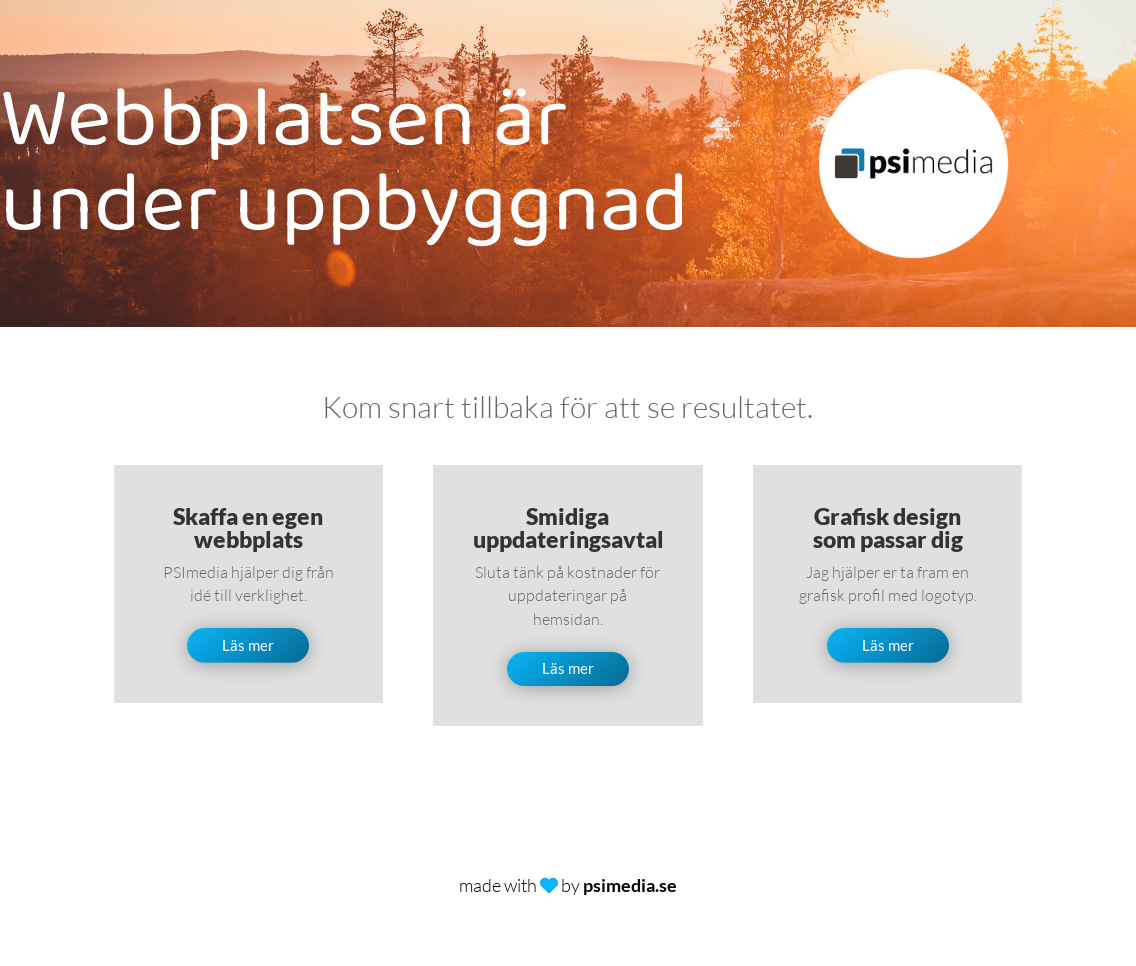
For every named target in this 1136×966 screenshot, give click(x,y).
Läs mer (248, 645)
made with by (568, 885)
